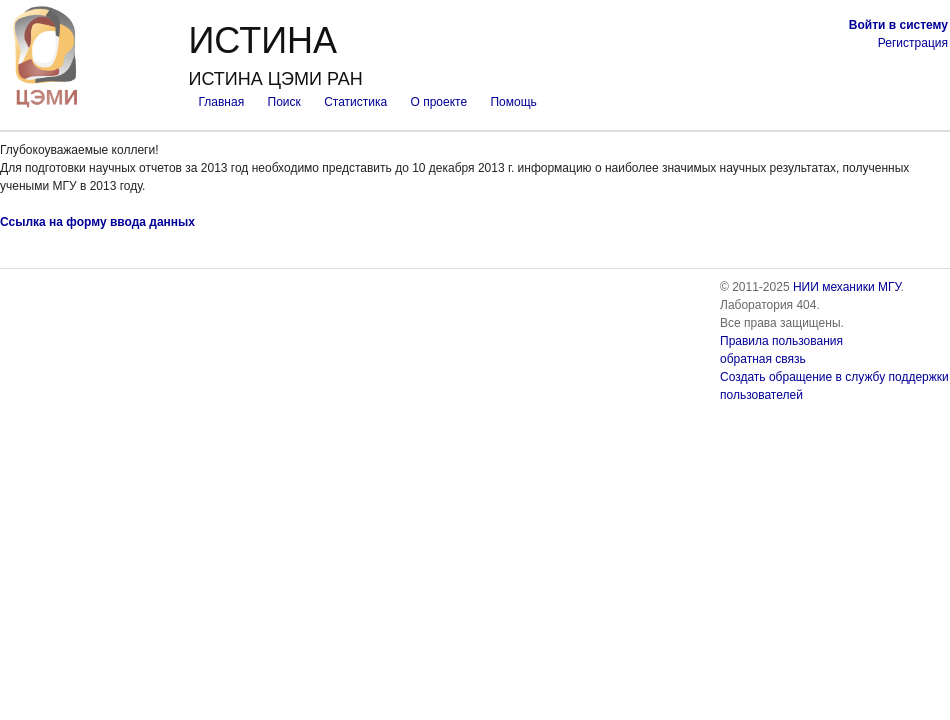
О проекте (439, 102)
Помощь (513, 102)
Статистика (355, 102)
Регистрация (913, 43)
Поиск (284, 102)
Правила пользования (781, 341)
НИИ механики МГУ (847, 287)
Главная (221, 102)
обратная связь (763, 359)
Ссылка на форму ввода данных (97, 222)
